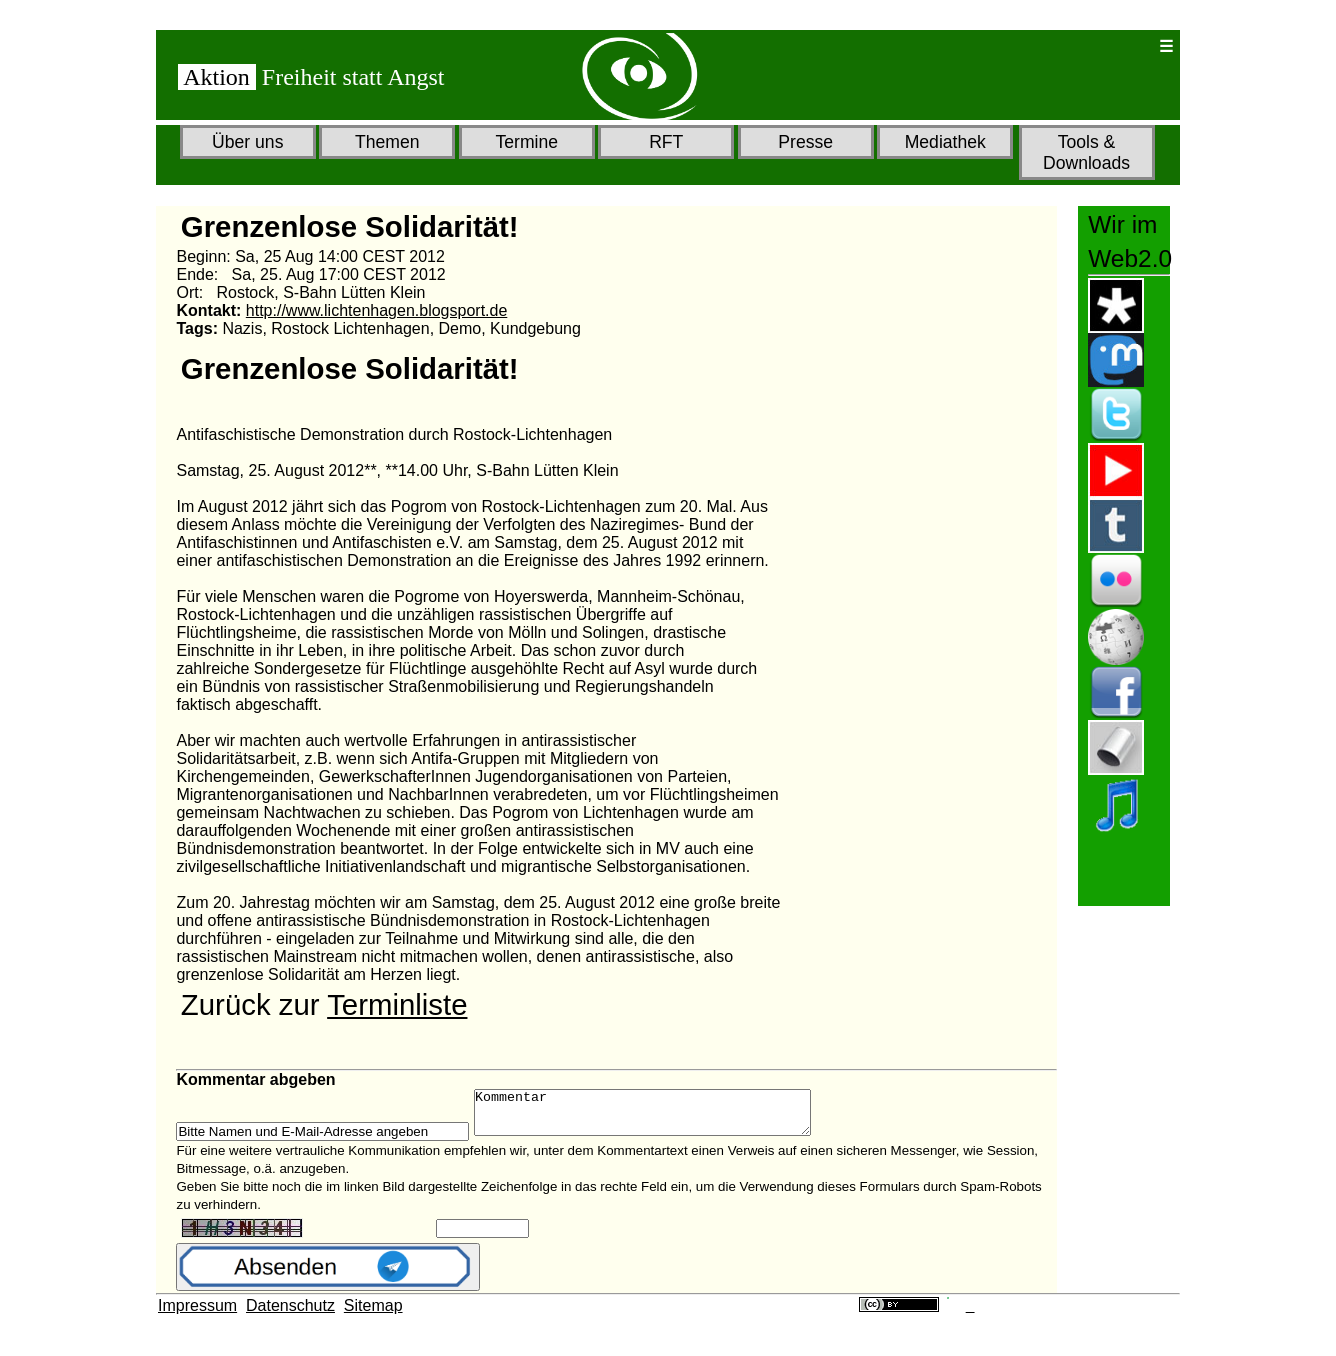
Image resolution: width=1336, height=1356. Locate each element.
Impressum (197, 1314)
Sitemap (373, 1314)
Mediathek (945, 142)
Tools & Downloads (1086, 152)
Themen (387, 142)
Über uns (247, 142)
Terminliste (397, 1004)
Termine (526, 142)
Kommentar (662, 1117)
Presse (805, 142)
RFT (666, 142)
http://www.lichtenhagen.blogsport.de (377, 310)
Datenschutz (290, 1314)
